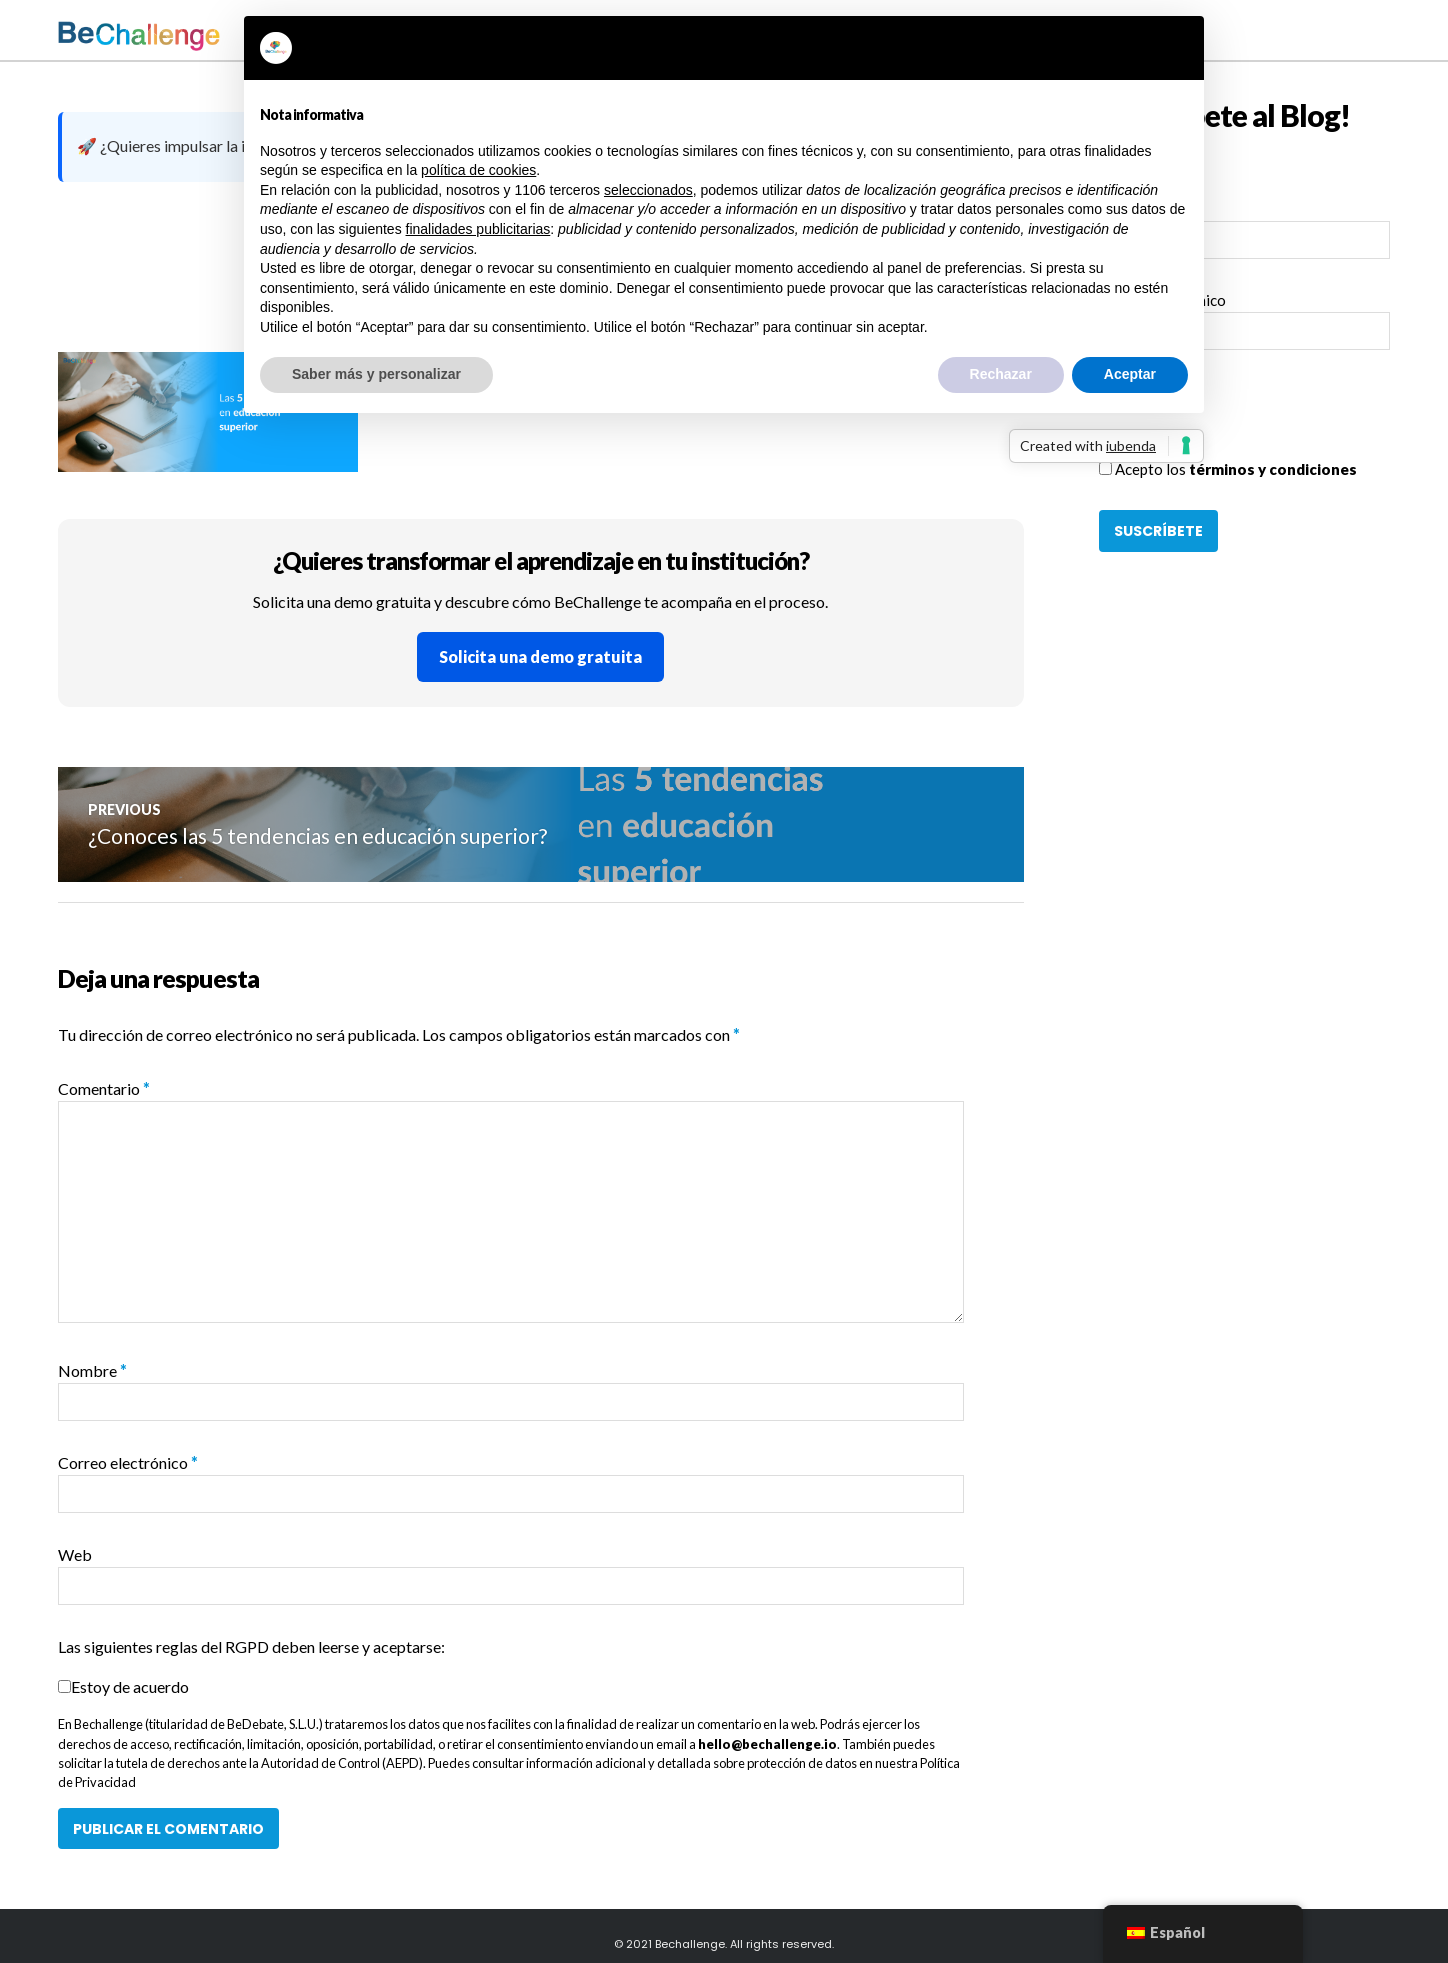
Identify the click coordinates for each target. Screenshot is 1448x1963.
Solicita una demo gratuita (540, 656)
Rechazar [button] (1001, 374)
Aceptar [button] (1130, 374)
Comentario (104, 1088)
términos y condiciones (1273, 469)
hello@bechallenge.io (767, 1744)
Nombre (92, 1370)
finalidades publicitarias (478, 229)
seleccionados (648, 190)
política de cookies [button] (478, 170)
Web (75, 1554)
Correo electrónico (128, 1462)
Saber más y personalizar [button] (376, 374)
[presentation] (1251, 419)
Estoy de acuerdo (130, 1686)
